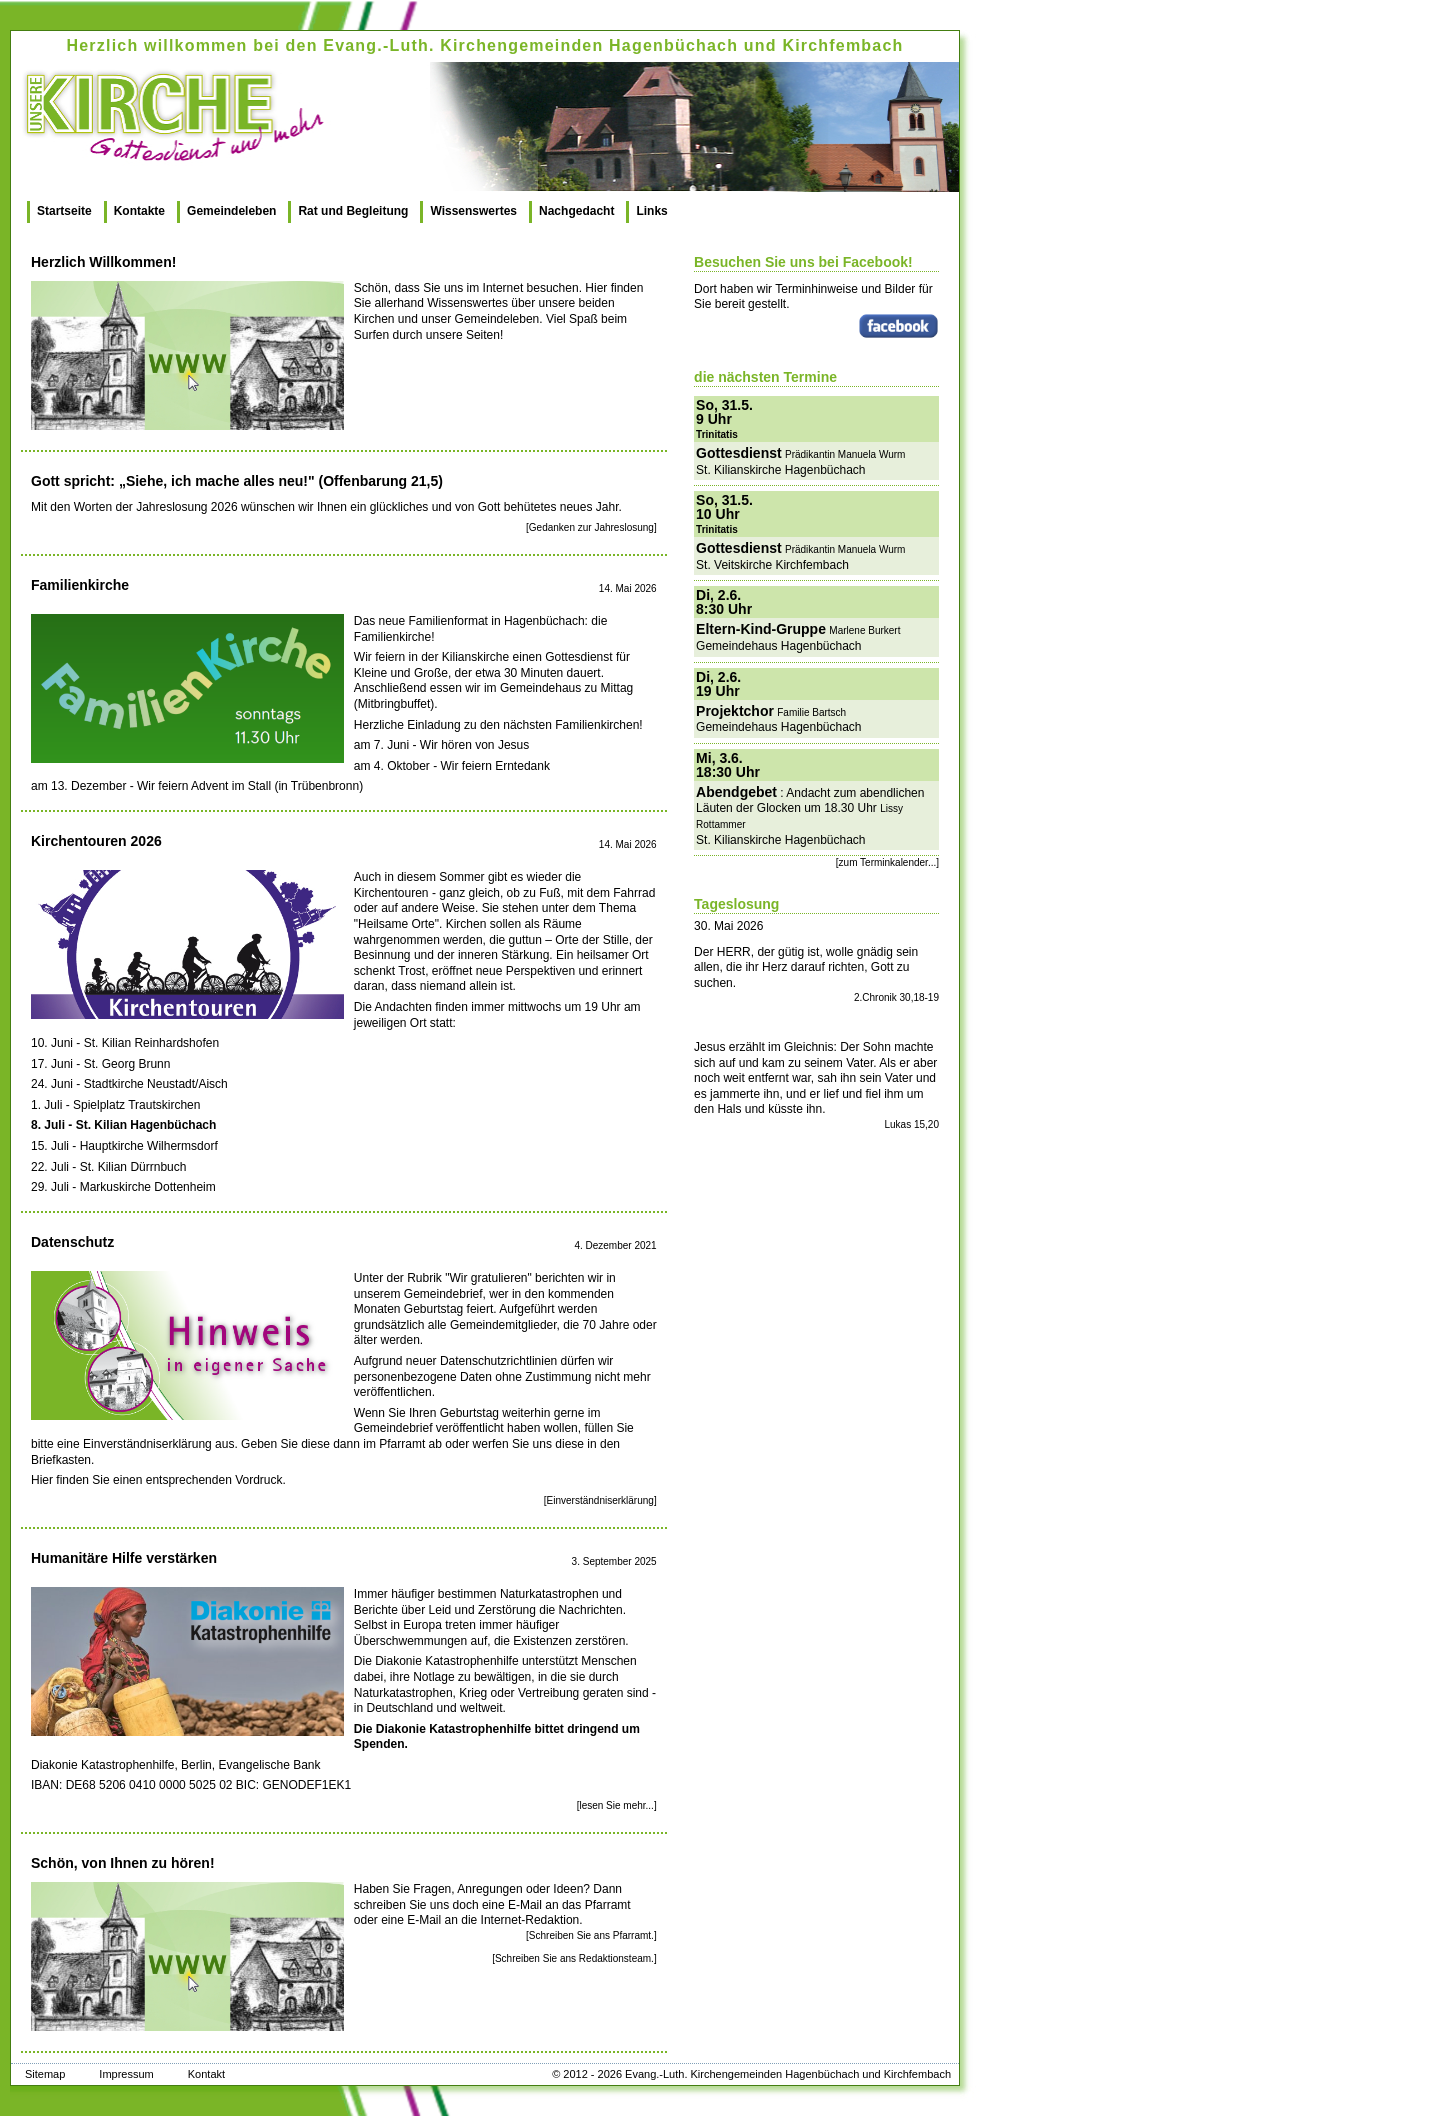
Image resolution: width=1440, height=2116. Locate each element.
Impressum (126, 2074)
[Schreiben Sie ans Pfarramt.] (591, 1935)
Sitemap (45, 2074)
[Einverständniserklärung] (600, 1500)
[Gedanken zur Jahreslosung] (591, 527)
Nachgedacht (576, 211)
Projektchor (735, 711)
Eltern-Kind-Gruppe (761, 629)
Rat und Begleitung (353, 211)
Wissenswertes (473, 211)
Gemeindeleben (231, 211)
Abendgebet (736, 792)
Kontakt (206, 2074)
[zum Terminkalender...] (887, 862)
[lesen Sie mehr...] (617, 1805)
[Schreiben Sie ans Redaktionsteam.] (574, 1958)
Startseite (64, 211)
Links (651, 211)
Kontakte (139, 211)
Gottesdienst (739, 453)
